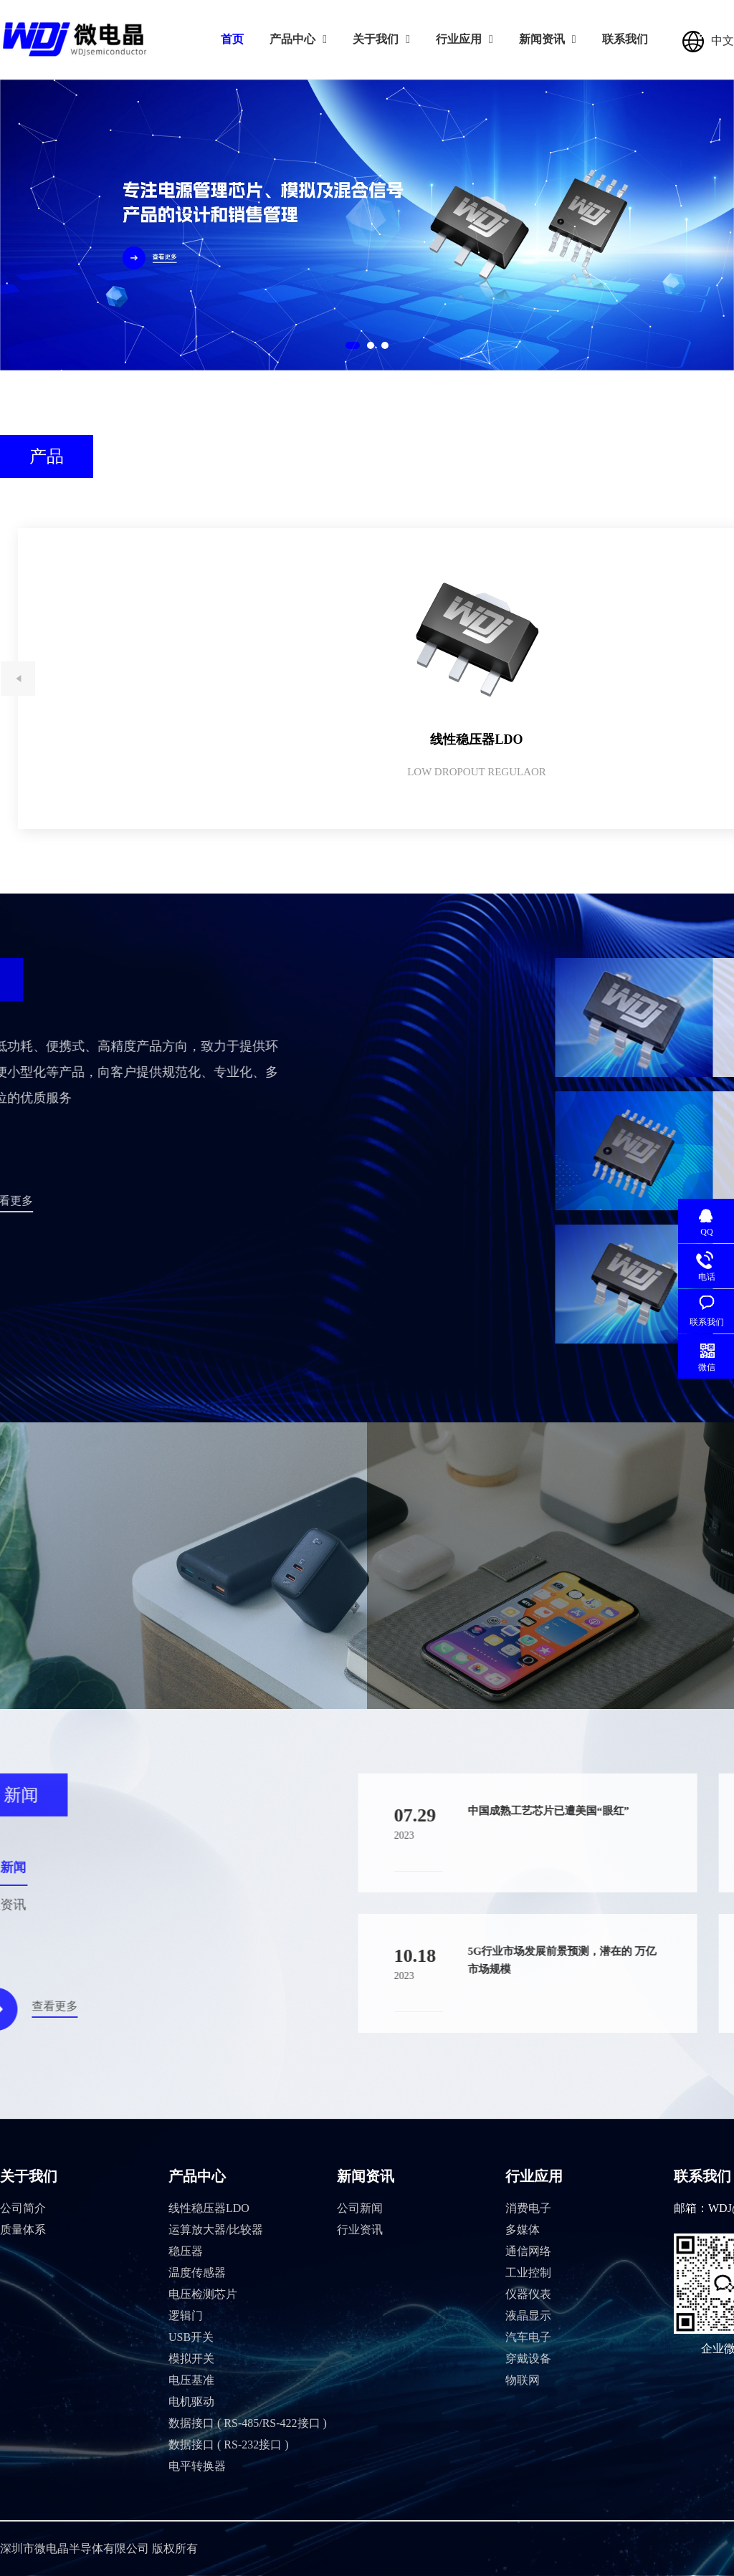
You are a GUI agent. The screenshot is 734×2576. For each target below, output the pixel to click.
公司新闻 (360, 2208)
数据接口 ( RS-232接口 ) (228, 2444)
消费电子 (528, 2208)
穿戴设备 (528, 2358)
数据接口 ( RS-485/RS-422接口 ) (247, 2423)
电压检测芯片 (202, 2294)
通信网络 (528, 2251)
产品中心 (298, 39)
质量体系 (23, 2229)
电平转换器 (197, 2466)
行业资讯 (360, 2229)
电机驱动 (191, 2401)
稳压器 (185, 2251)
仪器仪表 (528, 2294)
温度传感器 (197, 2272)
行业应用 (464, 39)
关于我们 (381, 39)
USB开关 (191, 2337)
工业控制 (528, 2272)
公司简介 (23, 2208)
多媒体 (522, 2229)
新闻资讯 (547, 39)
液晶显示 (528, 2315)
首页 (232, 39)
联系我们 (625, 39)
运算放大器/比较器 (215, 2229)
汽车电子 (528, 2337)
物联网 (522, 2380)
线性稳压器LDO (208, 2208)
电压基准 (191, 2380)
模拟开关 (191, 2358)
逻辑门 (185, 2315)
